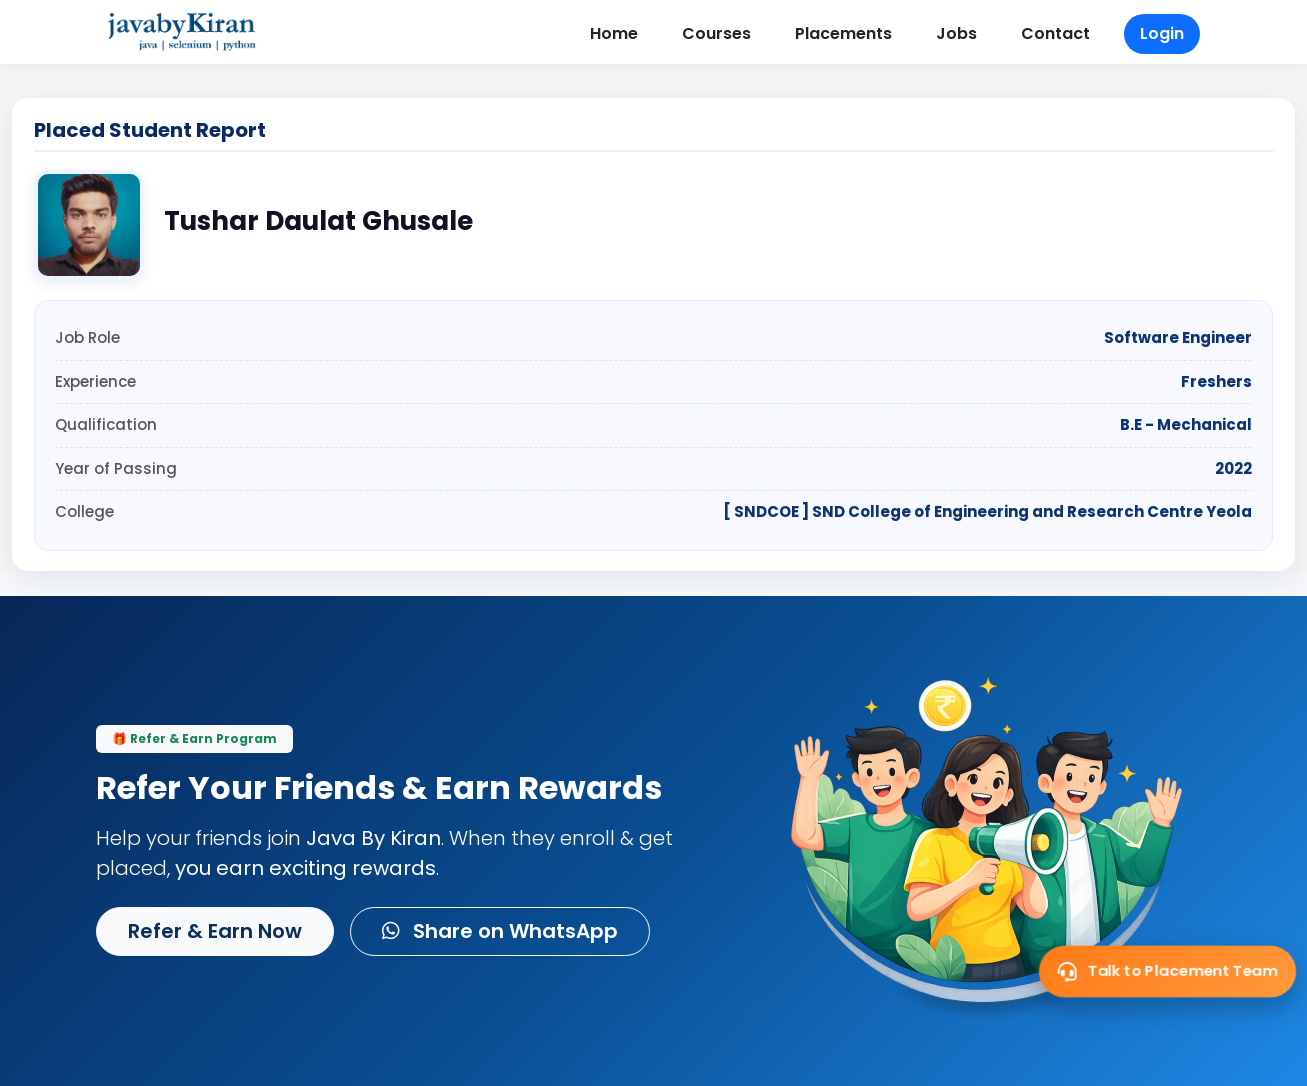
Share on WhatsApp (500, 931)
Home (614, 33)
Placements (843, 33)
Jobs (956, 33)
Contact (1055, 33)
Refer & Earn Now (215, 931)
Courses (716, 33)
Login (1162, 33)
